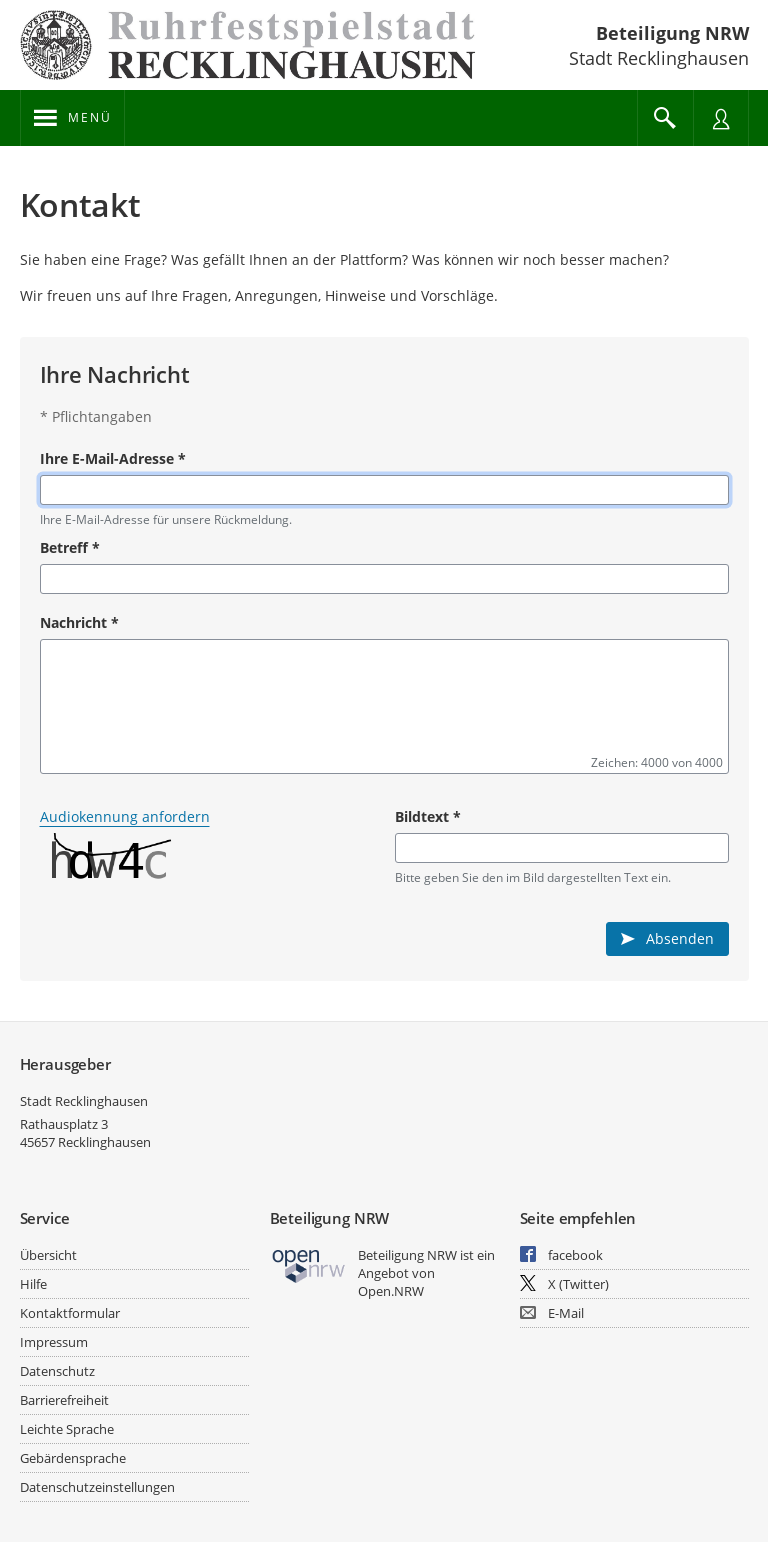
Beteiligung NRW (672, 33)
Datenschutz (57, 1371)
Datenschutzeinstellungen (97, 1487)
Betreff (70, 547)
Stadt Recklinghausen (84, 1101)
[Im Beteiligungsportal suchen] (665, 118)
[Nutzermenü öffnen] (721, 118)
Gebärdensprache (73, 1458)
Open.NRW (391, 1291)
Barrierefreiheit (64, 1400)
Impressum (54, 1342)
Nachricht (79, 622)
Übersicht (48, 1255)
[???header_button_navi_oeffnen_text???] (72, 118)
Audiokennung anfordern (125, 816)
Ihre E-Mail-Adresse (113, 458)
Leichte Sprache (67, 1429)
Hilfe (33, 1284)
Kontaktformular (70, 1313)
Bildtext (428, 816)
